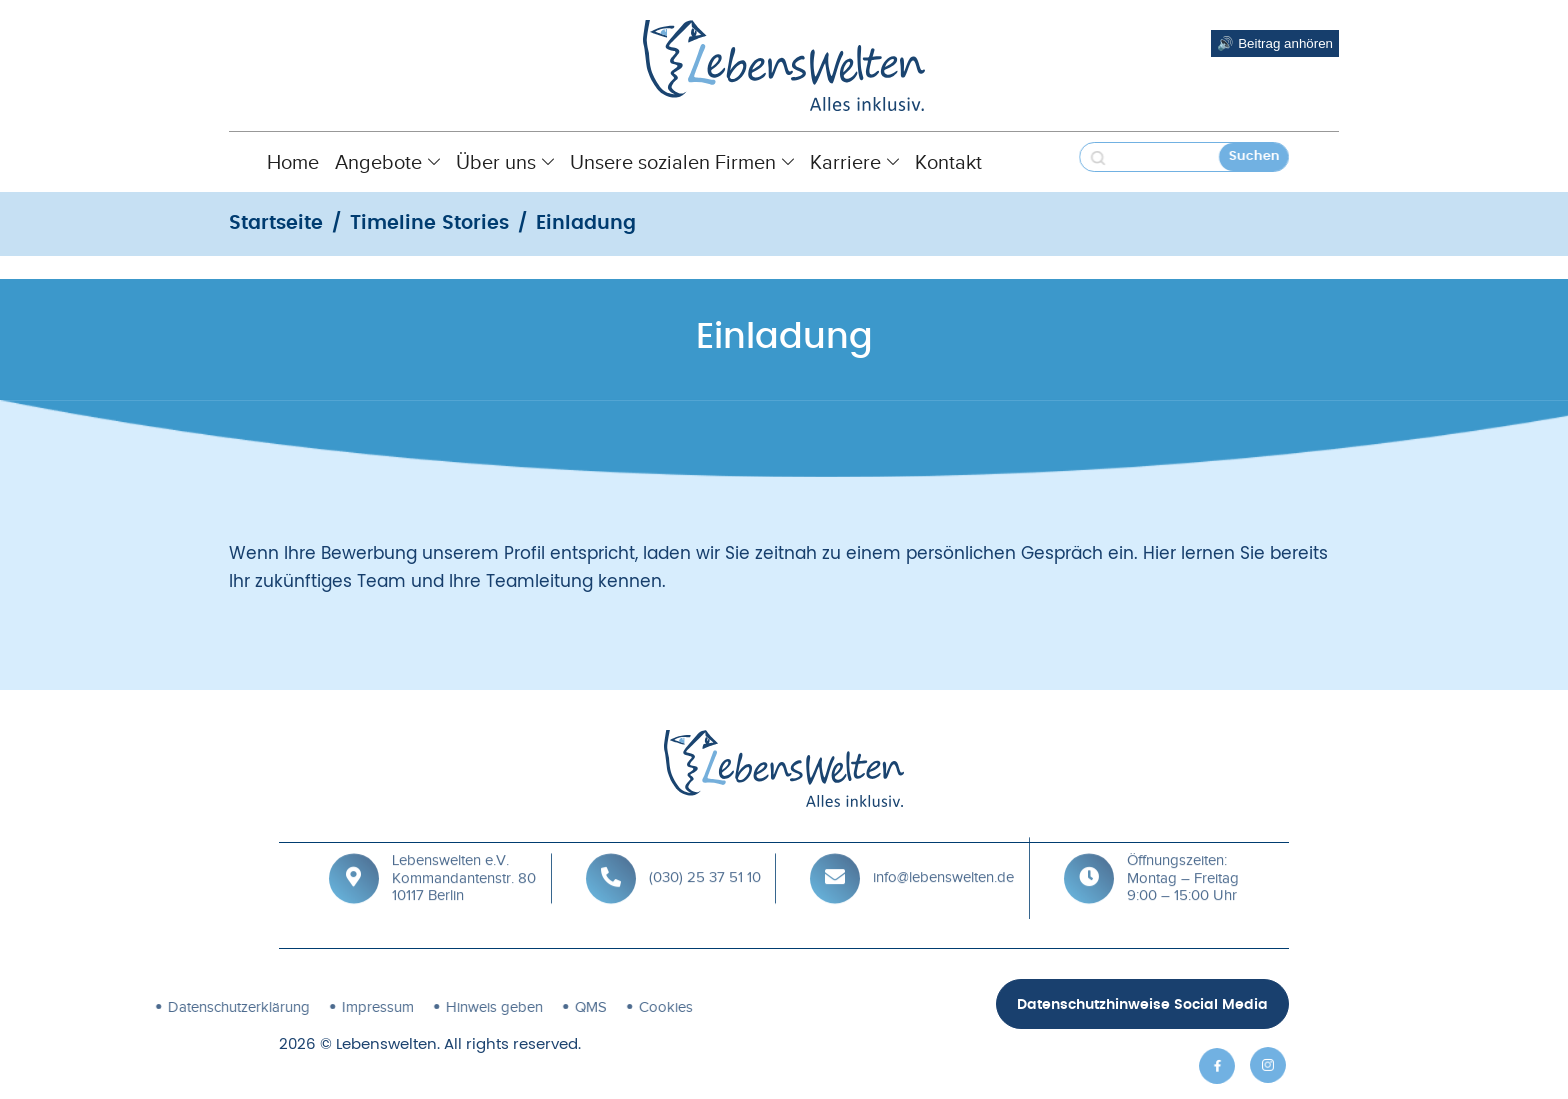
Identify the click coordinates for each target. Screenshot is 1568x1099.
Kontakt (948, 162)
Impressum (240, 1007)
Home (293, 162)
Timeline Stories (429, 223)
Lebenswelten (386, 1044)
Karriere (854, 162)
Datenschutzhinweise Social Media (1142, 1005)
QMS (453, 1007)
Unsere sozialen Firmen (682, 162)
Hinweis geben (356, 1007)
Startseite (276, 223)
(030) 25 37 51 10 (705, 858)
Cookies (528, 1007)
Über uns (505, 162)
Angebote (387, 162)
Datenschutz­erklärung (101, 1007)
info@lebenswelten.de (943, 858)
